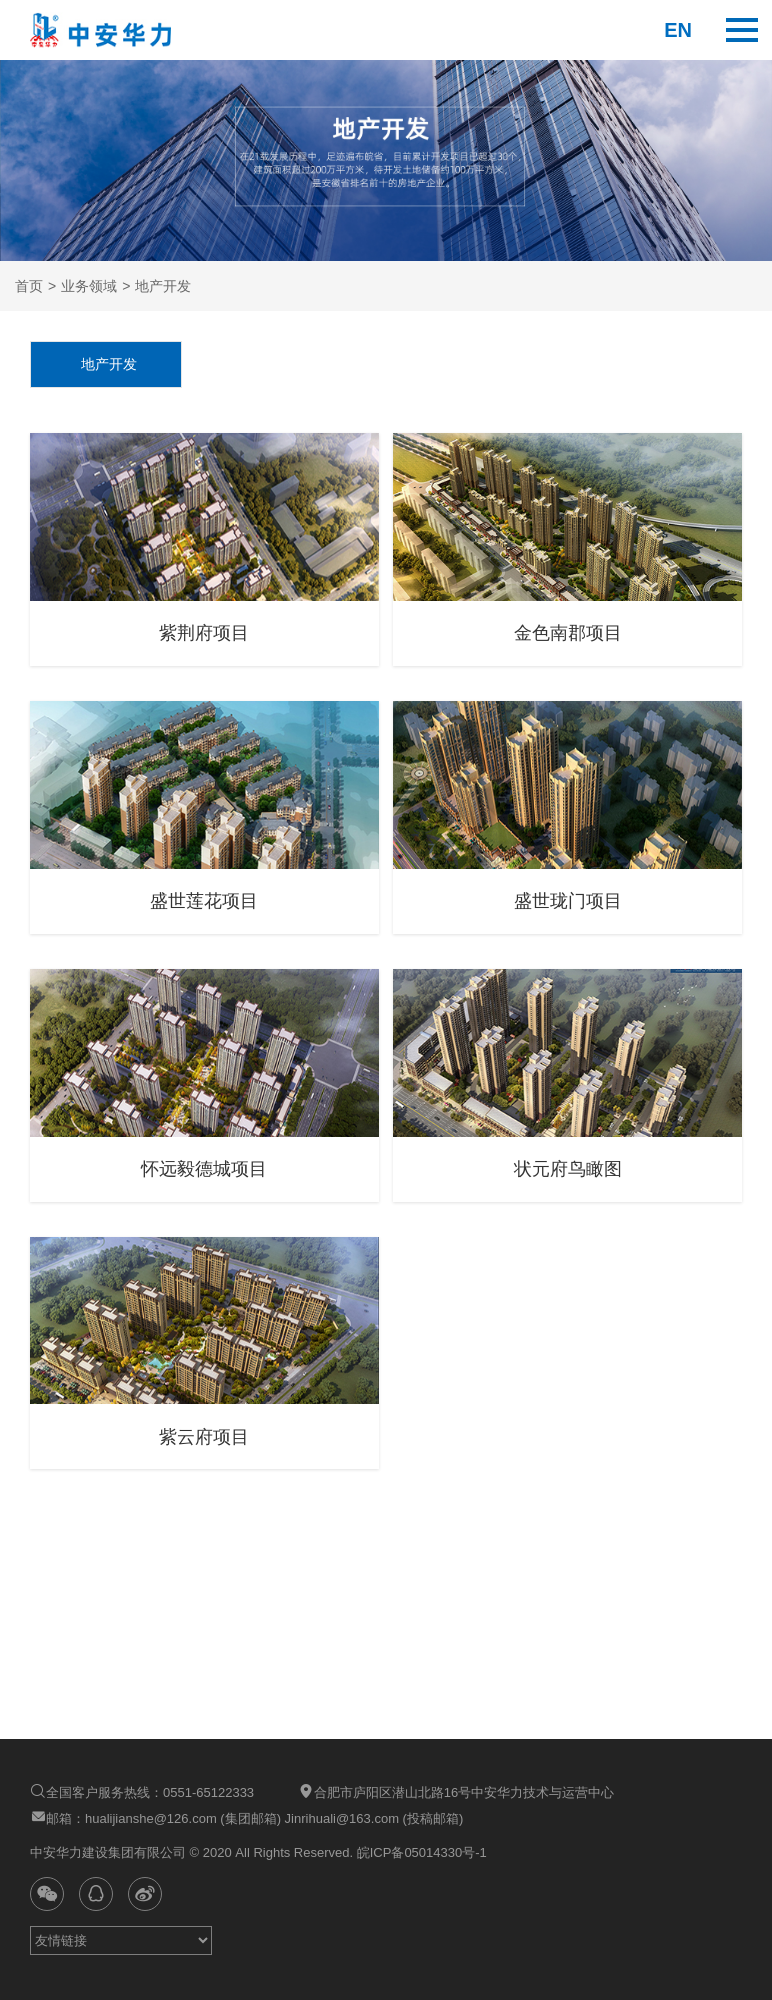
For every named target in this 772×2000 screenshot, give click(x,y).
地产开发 (163, 286)
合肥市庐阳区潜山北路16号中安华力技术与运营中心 (456, 1791)
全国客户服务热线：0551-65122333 (142, 1791)
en (678, 30)
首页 (29, 286)
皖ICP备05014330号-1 (420, 1852)
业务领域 (89, 286)
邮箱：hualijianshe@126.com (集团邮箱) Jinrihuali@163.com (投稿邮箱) (246, 1817)
